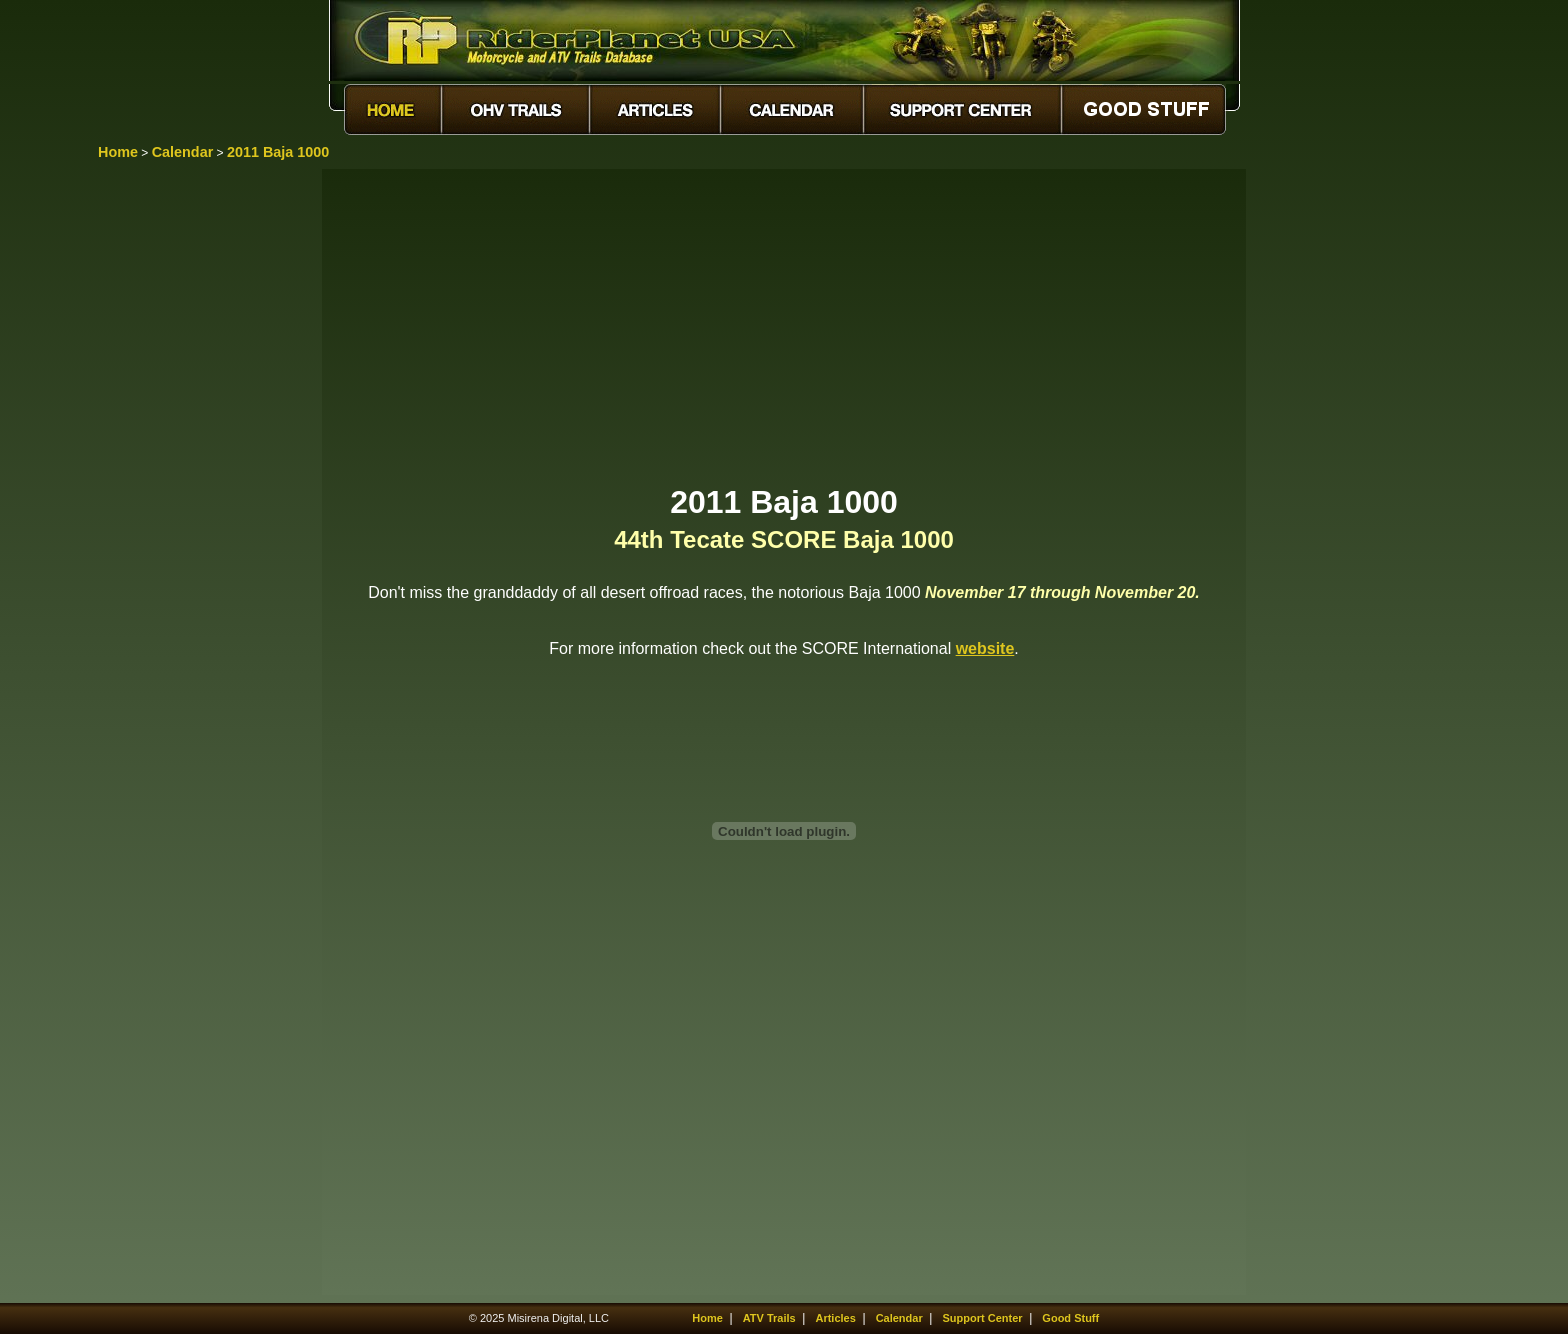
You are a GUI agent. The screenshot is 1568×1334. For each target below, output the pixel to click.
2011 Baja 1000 (278, 152)
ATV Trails (769, 1318)
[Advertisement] (784, 325)
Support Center (983, 1318)
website (985, 648)
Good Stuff (1070, 1318)
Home (118, 152)
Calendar (183, 152)
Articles (835, 1318)
